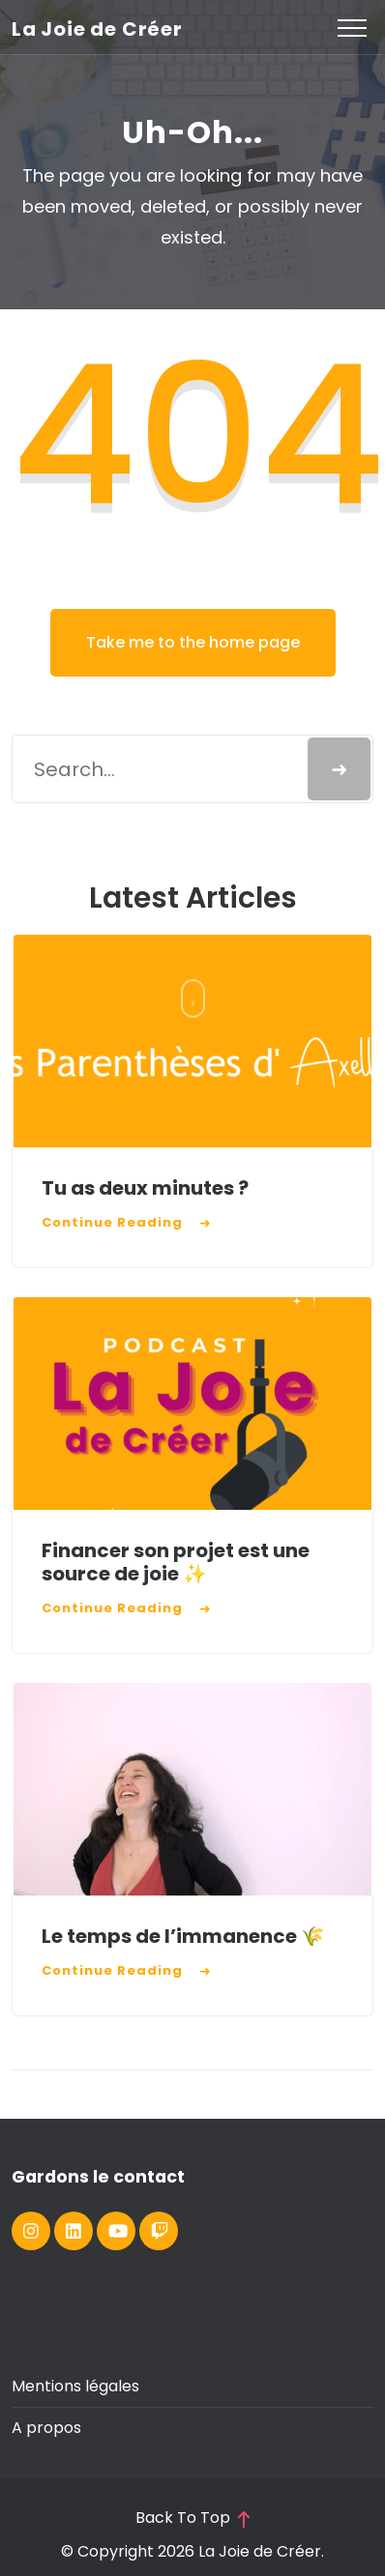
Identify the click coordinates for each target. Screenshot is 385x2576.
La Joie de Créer (97, 29)
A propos (46, 2428)
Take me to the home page (193, 642)
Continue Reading (112, 1222)
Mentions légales (75, 2386)
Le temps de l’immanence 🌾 (183, 1936)
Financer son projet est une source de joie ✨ (176, 1562)
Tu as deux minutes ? (147, 1187)
